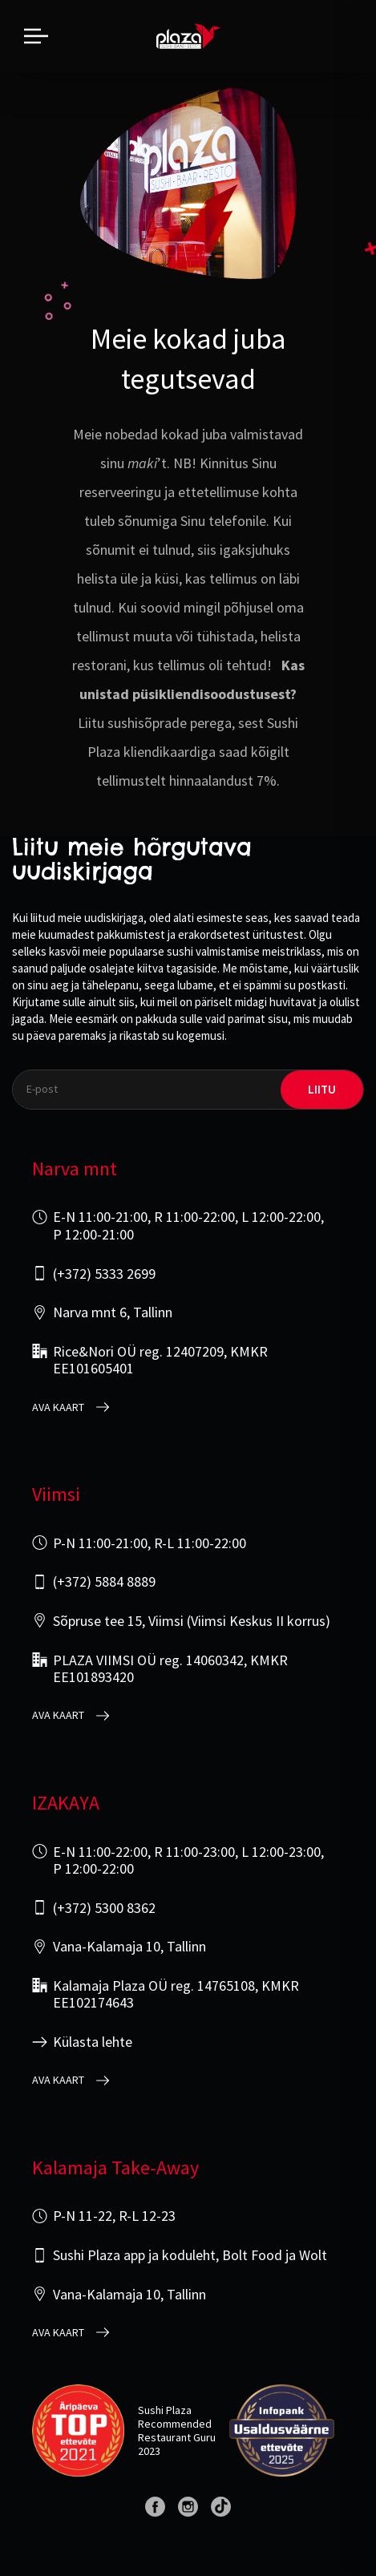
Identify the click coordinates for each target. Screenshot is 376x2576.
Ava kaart (58, 1407)
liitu (322, 1089)
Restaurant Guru (177, 2437)
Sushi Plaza (165, 2410)
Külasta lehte (92, 2042)
